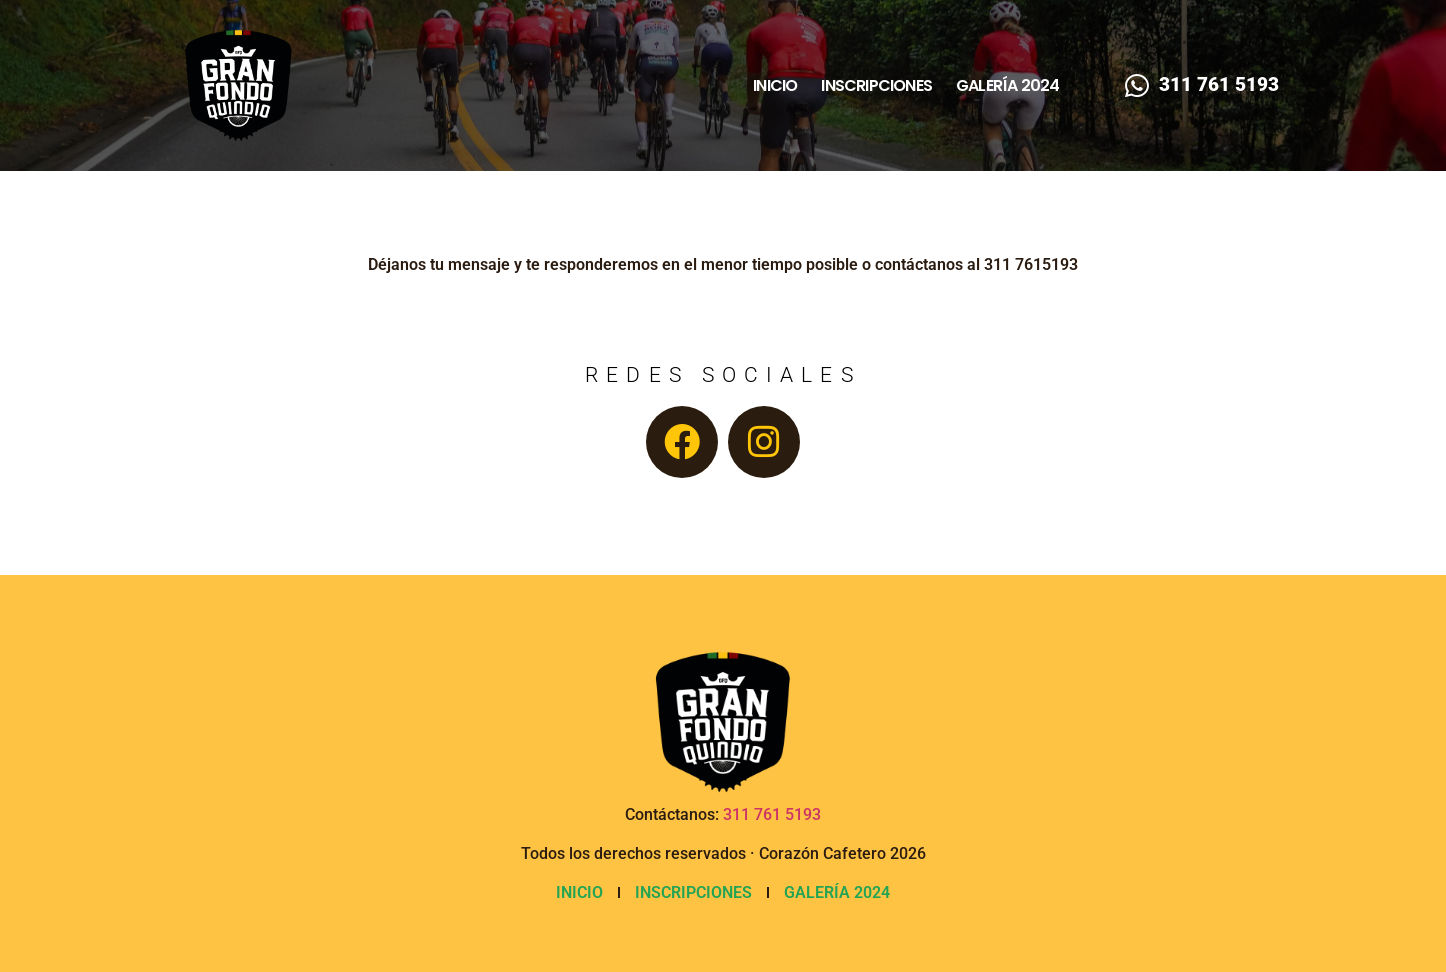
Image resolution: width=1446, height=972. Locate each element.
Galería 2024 (1007, 86)
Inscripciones (876, 86)
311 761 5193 (772, 814)
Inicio (775, 86)
